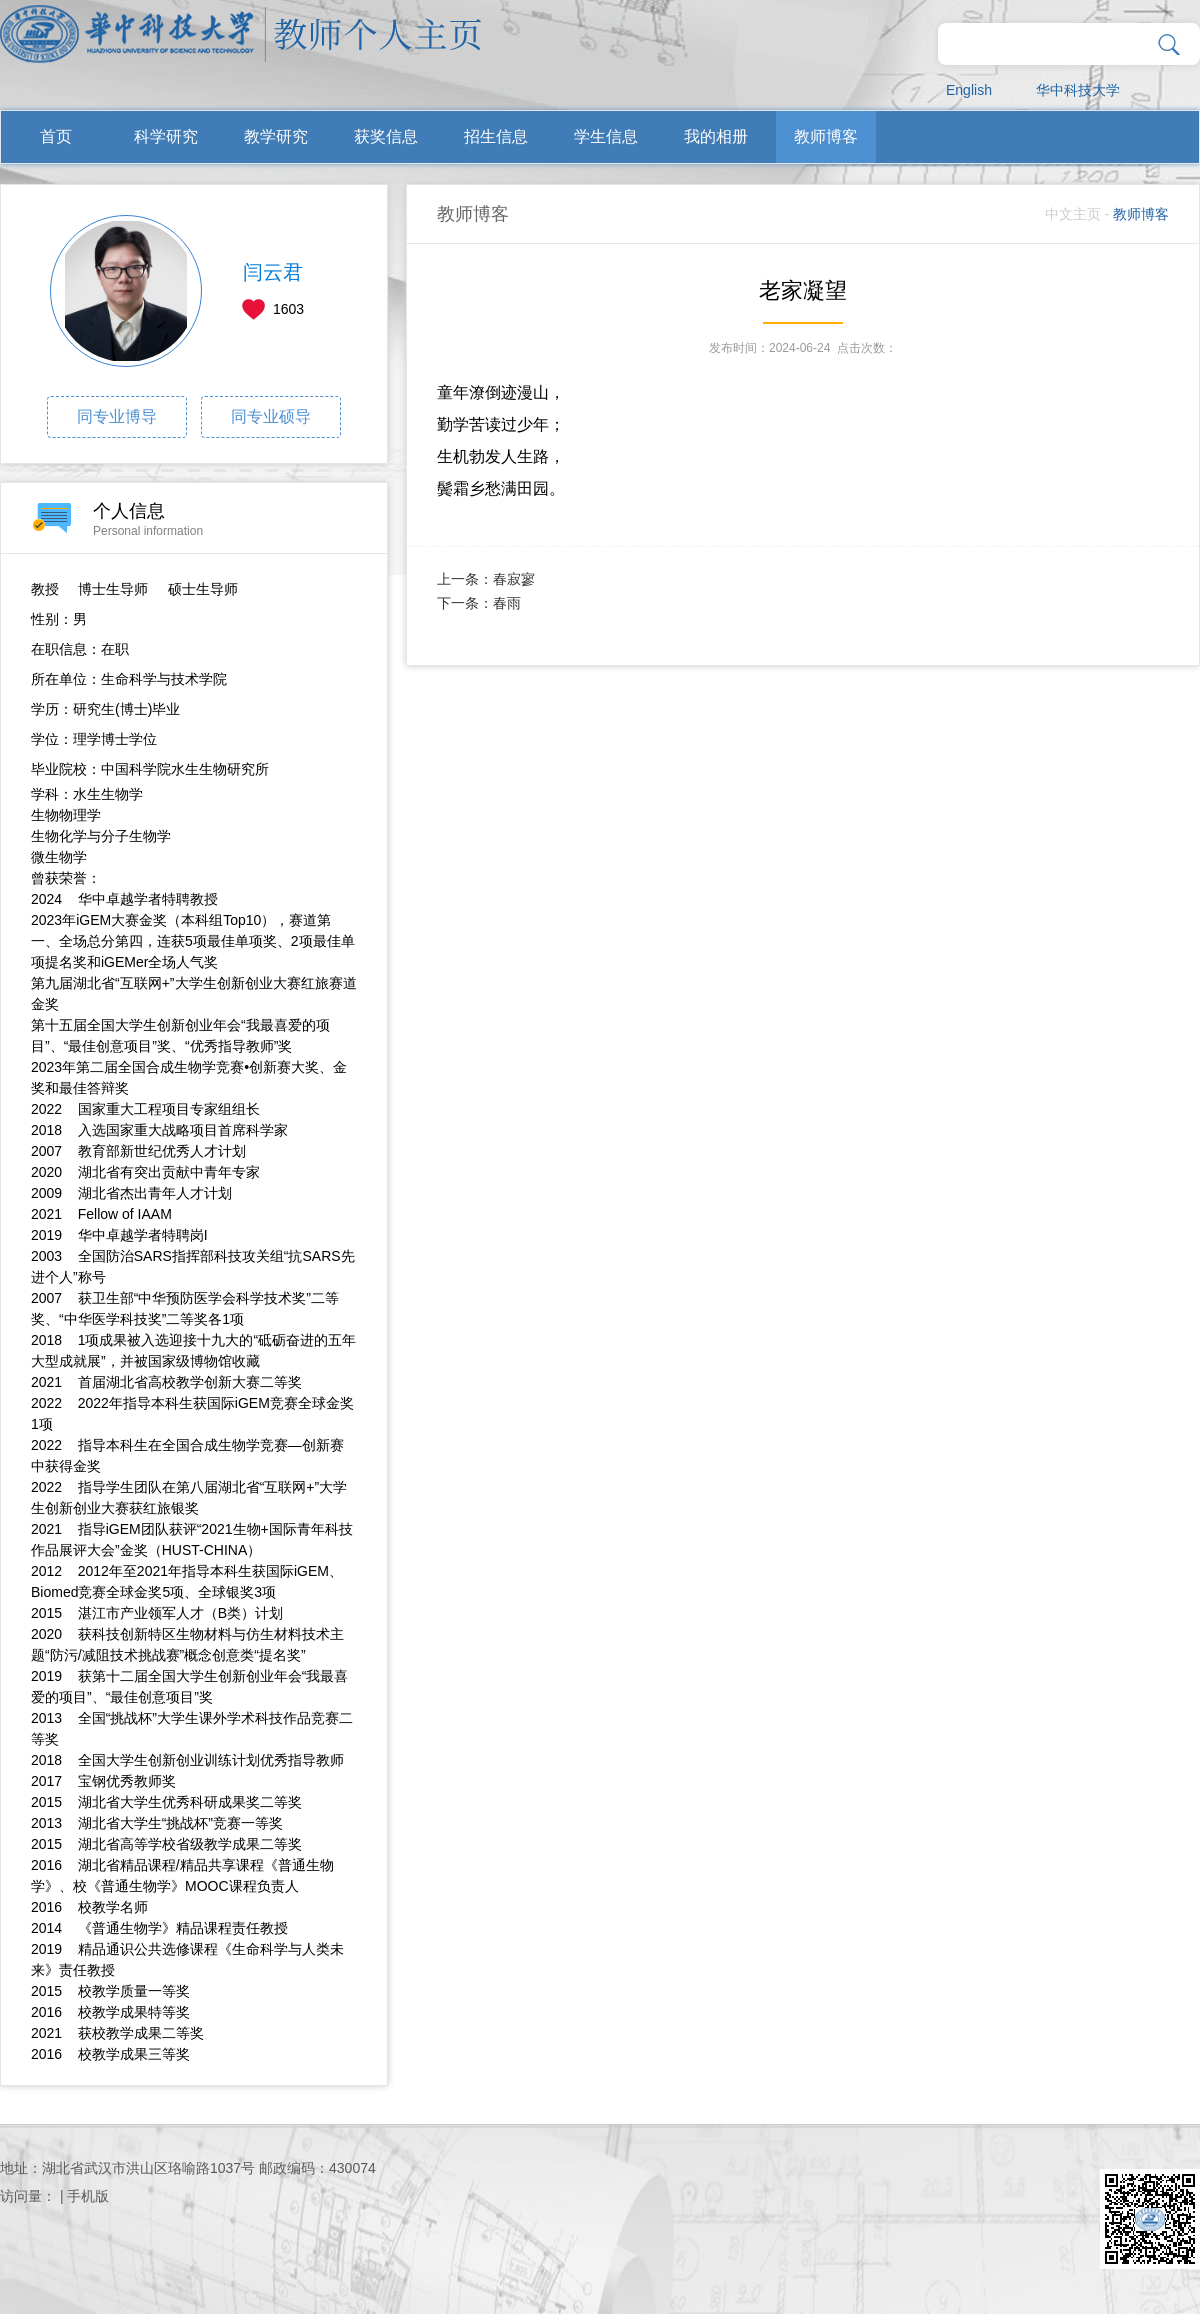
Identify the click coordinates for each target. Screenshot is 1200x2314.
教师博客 (826, 136)
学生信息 (606, 136)
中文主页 (1073, 214)
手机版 (88, 2196)
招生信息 (496, 136)
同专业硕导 (271, 416)
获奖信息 (386, 136)
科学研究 (166, 136)
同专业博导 (117, 416)
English (969, 90)
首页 (56, 136)
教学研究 (276, 136)
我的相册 (716, 136)
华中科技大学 (1078, 90)
